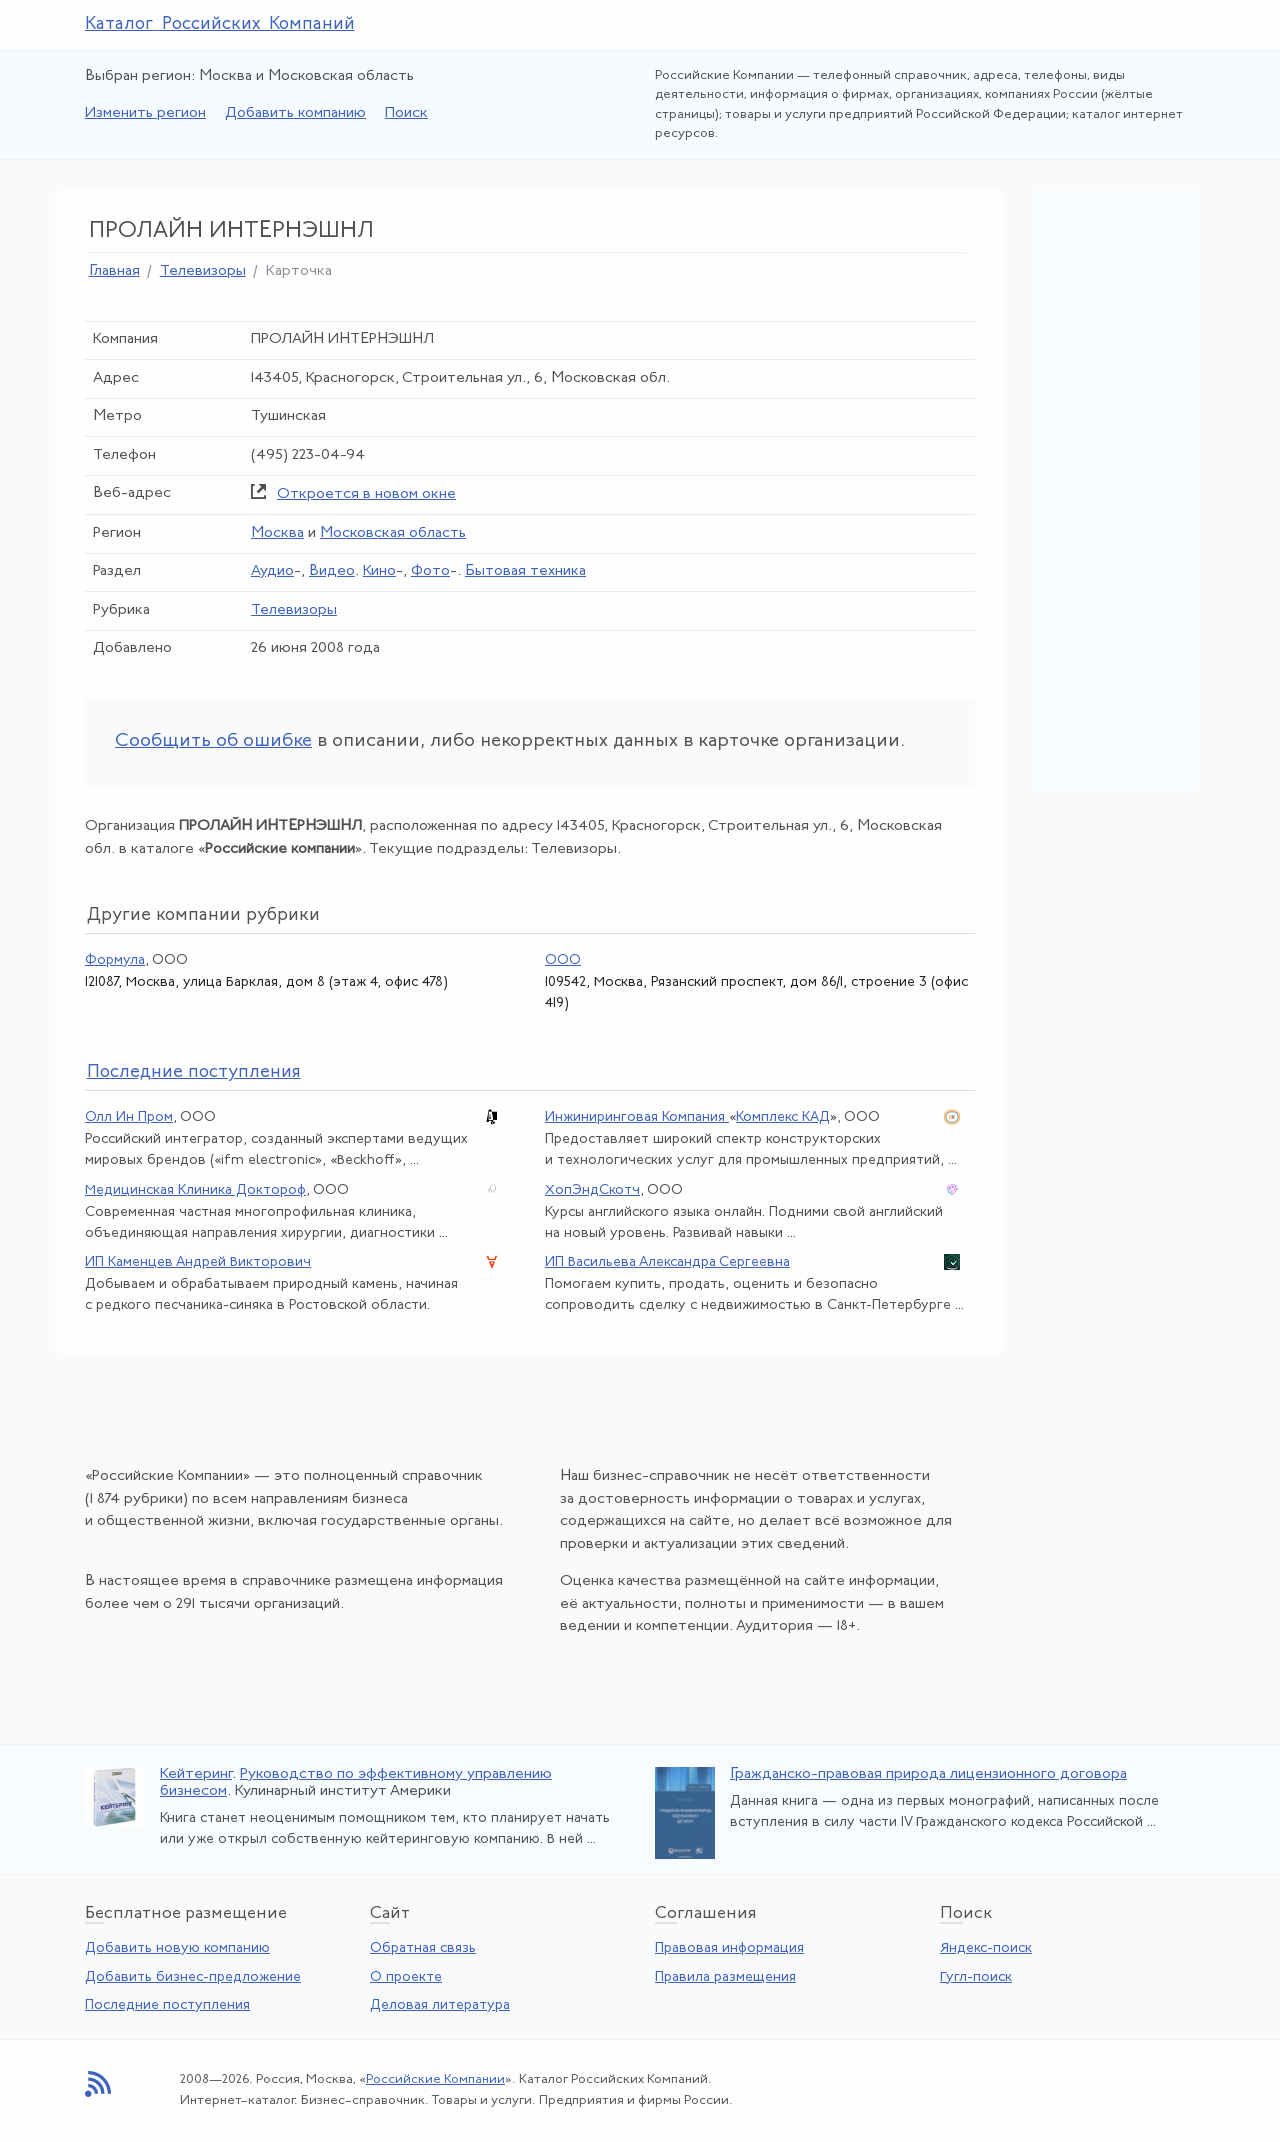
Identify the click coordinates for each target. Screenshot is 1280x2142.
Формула (115, 960)
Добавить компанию (295, 113)
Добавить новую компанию (177, 1948)
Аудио (272, 571)
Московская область (393, 533)
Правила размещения (725, 1977)
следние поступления (194, 1072)
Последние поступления (167, 2005)
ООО (563, 960)
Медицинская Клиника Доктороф (195, 1190)
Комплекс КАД (783, 1117)
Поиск (406, 113)
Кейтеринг (196, 1774)
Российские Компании (435, 2079)
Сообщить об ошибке (213, 741)
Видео (332, 571)
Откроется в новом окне (366, 494)
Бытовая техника (525, 571)
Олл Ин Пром (129, 1117)
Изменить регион (145, 113)
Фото (430, 571)
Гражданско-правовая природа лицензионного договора (928, 1774)
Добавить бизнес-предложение (193, 1977)
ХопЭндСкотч (592, 1190)
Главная (114, 271)
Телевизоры (203, 271)
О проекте (406, 1977)
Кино (379, 571)
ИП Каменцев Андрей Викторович (198, 1262)
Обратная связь (423, 1948)
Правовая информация (729, 1948)
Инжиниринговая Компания (637, 1117)
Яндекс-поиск (986, 1948)
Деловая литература (440, 2005)
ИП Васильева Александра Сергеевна (667, 1262)
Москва (277, 533)
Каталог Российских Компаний (220, 24)
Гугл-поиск (976, 1977)
